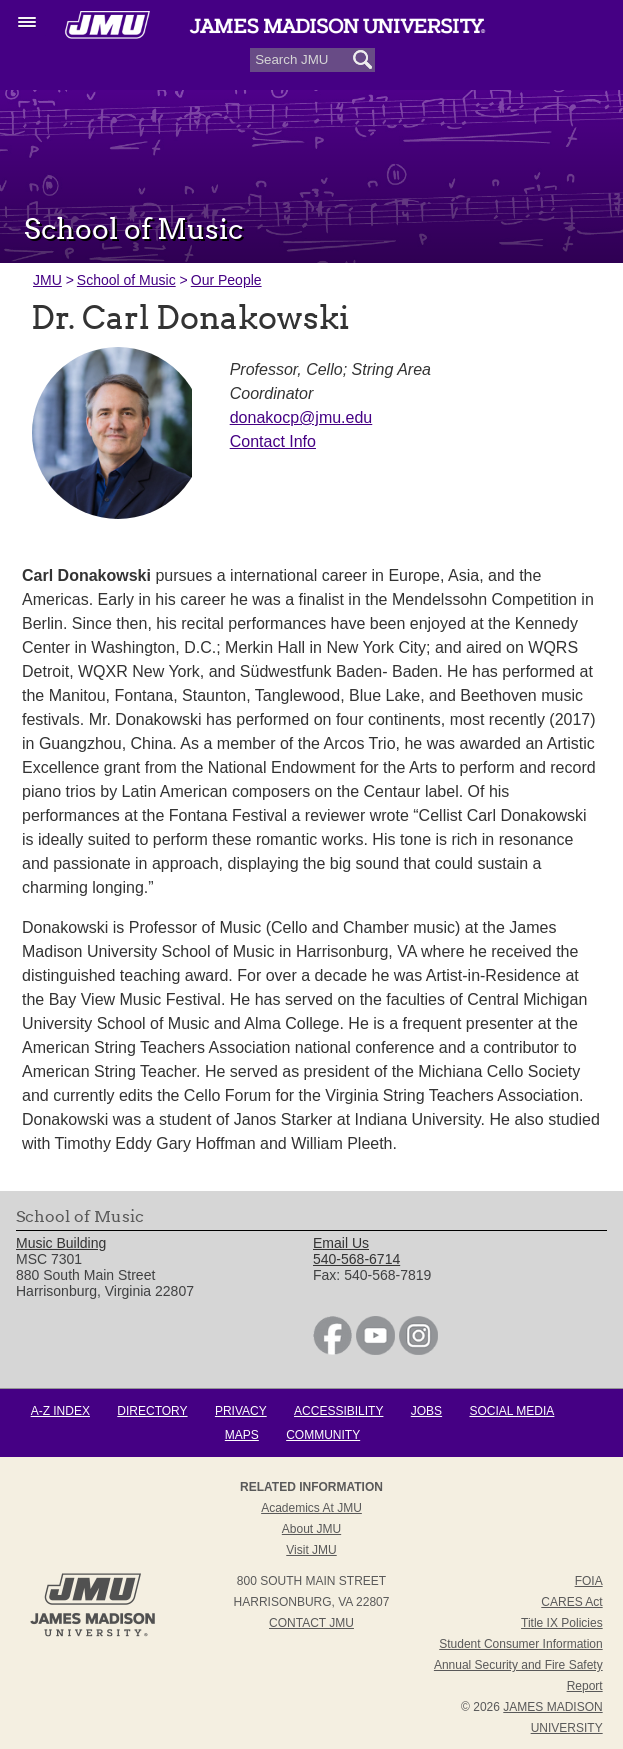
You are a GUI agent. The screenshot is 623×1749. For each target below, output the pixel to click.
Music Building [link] (61, 1243)
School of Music (126, 280)
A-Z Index (60, 1411)
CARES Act (571, 1602)
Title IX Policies (562, 1623)
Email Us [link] (341, 1243)
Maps (242, 1435)
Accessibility (338, 1411)
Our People (226, 280)
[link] (332, 1350)
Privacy (241, 1411)
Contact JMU (311, 1623)
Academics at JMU (311, 1508)
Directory (152, 1411)
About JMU (311, 1529)
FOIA (589, 1581)
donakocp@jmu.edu (301, 417)
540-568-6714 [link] (356, 1259)
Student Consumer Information (520, 1644)
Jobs (426, 1411)
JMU (47, 280)
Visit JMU (311, 1550)
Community (323, 1435)
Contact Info (273, 441)
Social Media (511, 1411)
